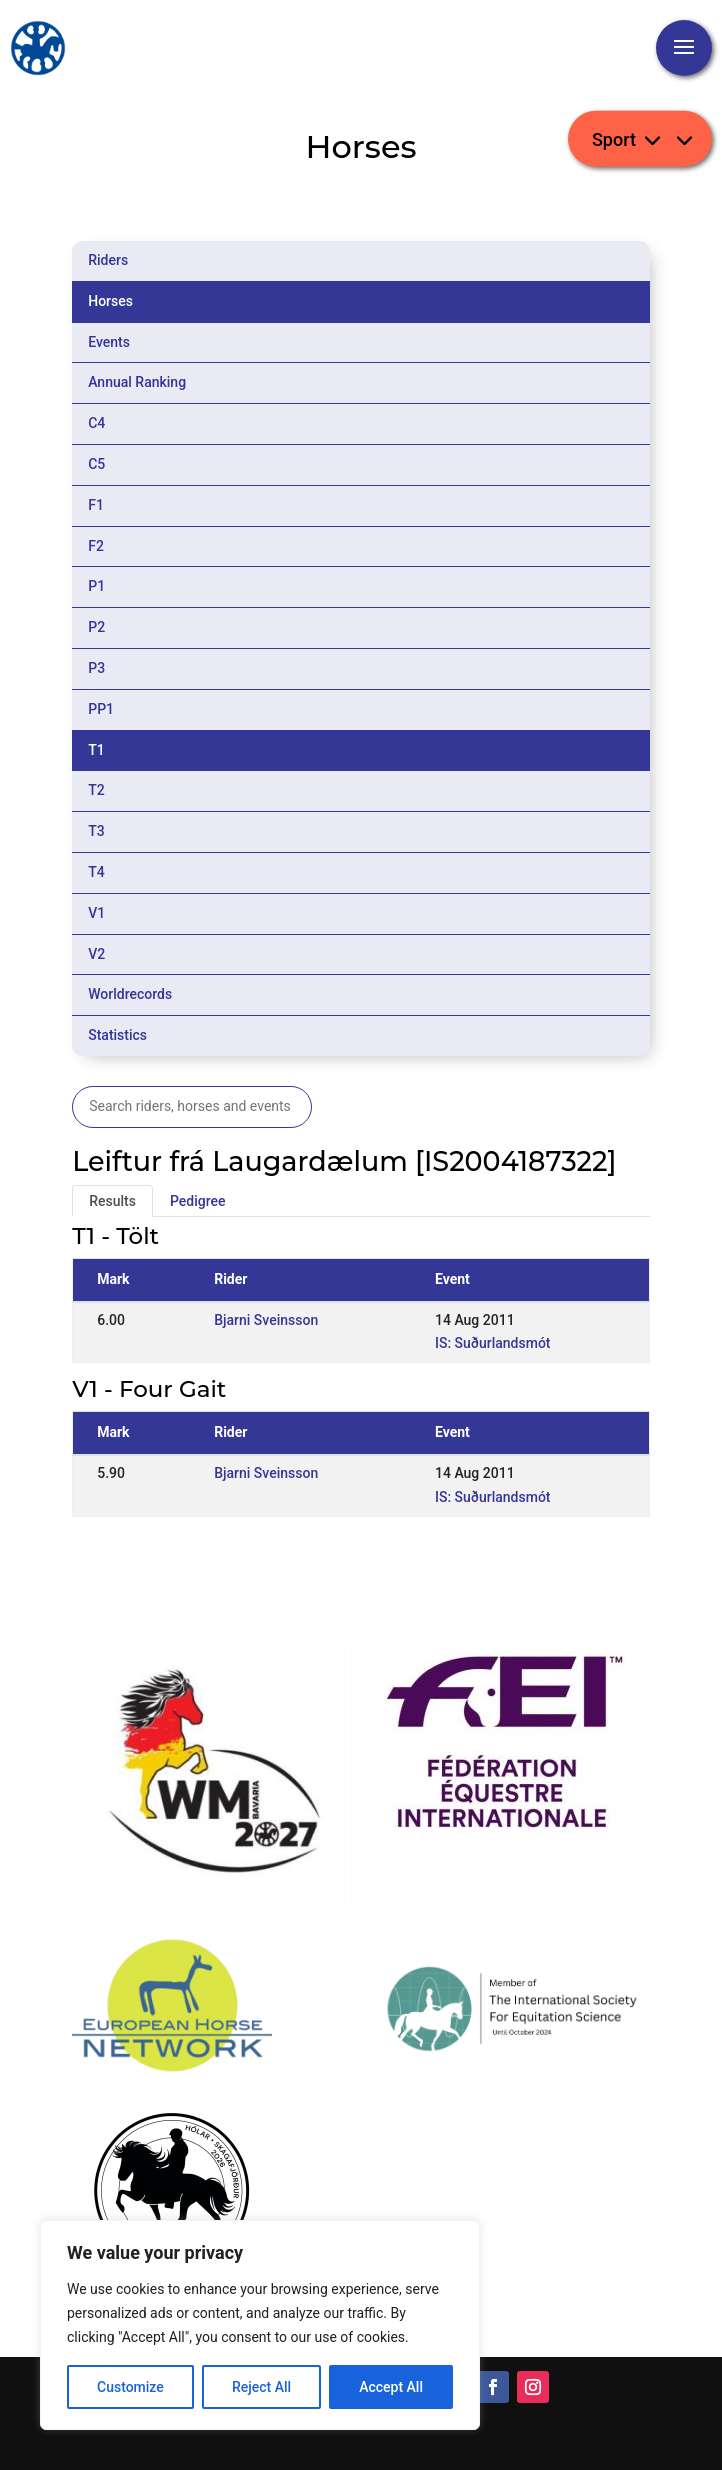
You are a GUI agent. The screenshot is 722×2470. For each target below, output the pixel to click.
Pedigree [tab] (198, 1201)
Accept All (391, 2387)
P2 (96, 627)
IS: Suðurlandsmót (493, 1343)
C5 (96, 464)
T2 (96, 790)
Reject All (261, 2387)
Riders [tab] (108, 260)
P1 (96, 586)
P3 (96, 668)
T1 (96, 750)
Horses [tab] (110, 301)
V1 (96, 913)
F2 (96, 546)
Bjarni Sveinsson (266, 1320)
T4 (96, 872)
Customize (130, 2387)
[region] (260, 2325)
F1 (96, 505)
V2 (96, 954)
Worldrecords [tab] (130, 994)
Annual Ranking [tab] (137, 382)
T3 (96, 831)
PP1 (101, 709)
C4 (96, 423)
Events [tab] (109, 342)
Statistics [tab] (117, 1035)
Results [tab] (112, 1201)
